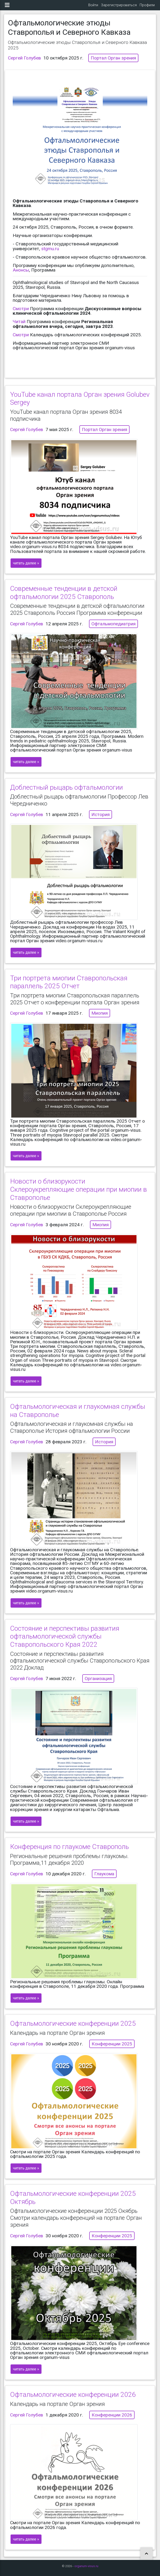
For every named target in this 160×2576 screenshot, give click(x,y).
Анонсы (21, 274)
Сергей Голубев (24, 62)
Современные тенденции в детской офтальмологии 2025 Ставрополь (63, 596)
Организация (98, 1682)
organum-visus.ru (86, 2566)
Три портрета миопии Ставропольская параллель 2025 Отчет (68, 986)
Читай (19, 325)
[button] (146, 2553)
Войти (93, 7)
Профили (147, 7)
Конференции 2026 (112, 2419)
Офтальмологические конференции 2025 (73, 2027)
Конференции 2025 (112, 2047)
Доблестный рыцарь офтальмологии (66, 791)
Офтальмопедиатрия (113, 627)
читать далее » (26, 567)
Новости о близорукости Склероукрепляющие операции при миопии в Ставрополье (78, 1193)
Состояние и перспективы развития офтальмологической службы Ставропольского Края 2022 (64, 1640)
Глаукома (104, 1877)
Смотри (21, 312)
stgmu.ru (50, 252)
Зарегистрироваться (119, 7)
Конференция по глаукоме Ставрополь (69, 1850)
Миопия (99, 1017)
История (100, 818)
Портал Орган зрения (113, 62)
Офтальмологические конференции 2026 (73, 2398)
